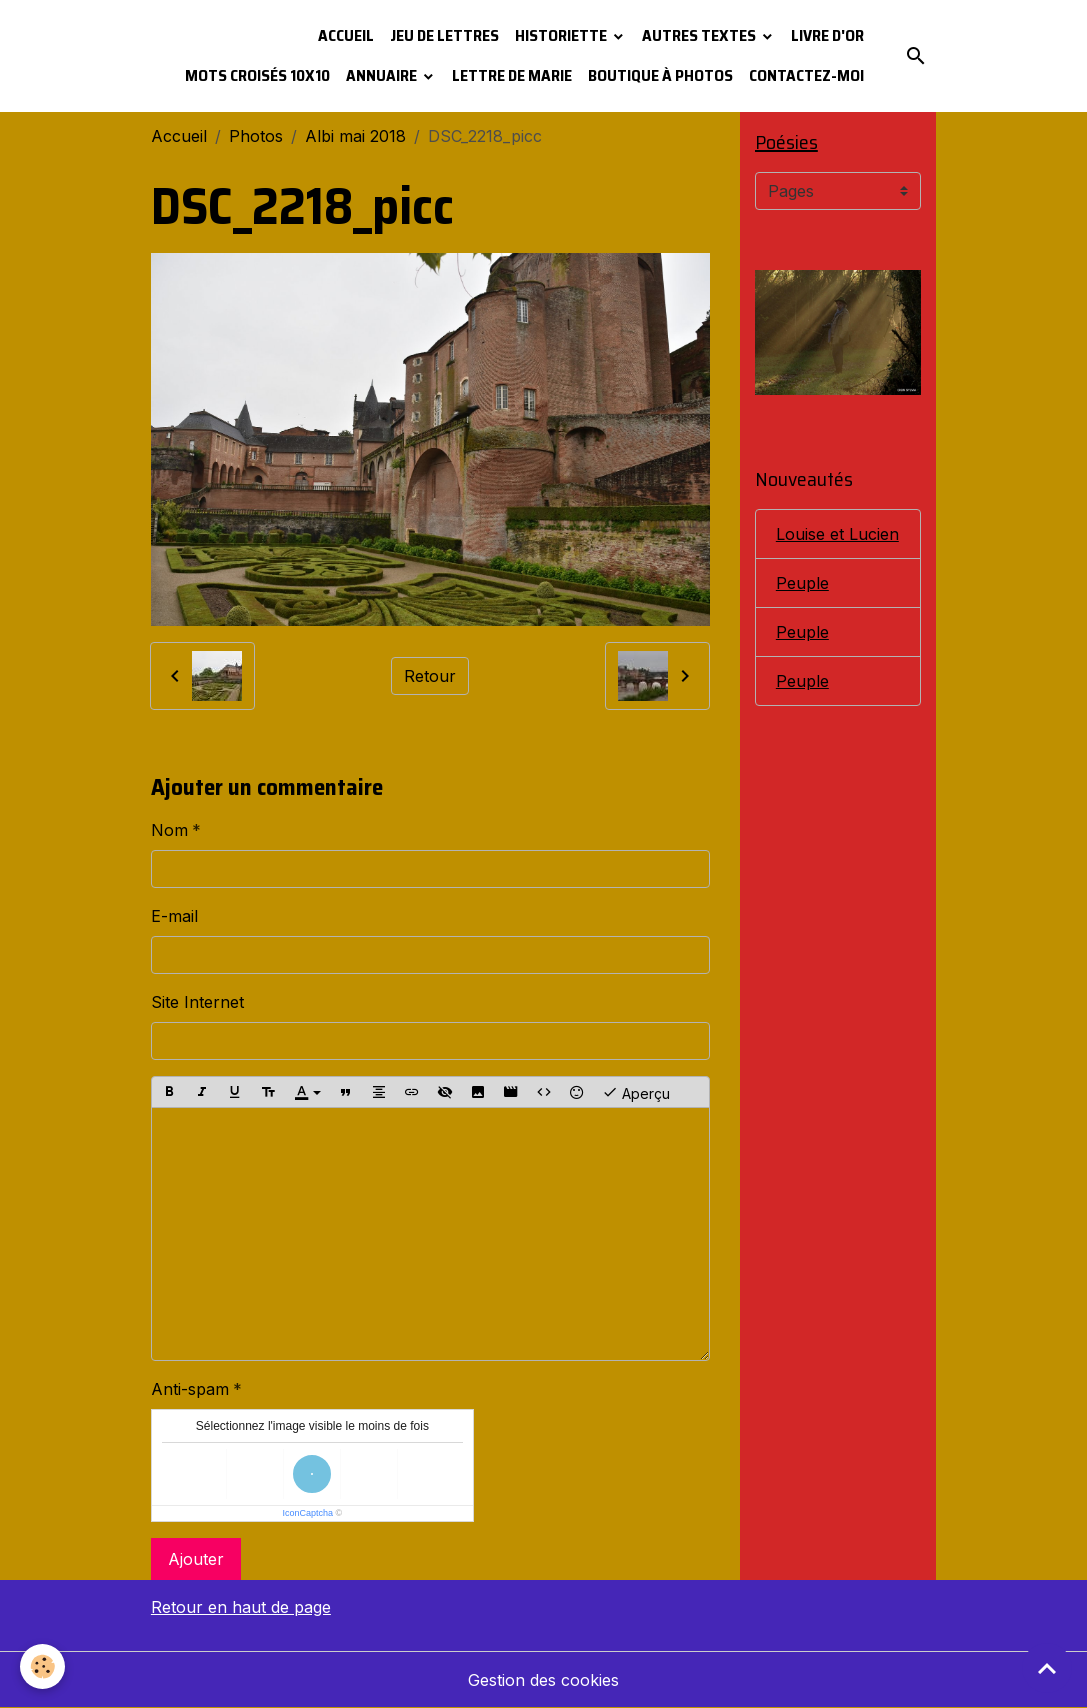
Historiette (562, 35)
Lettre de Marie (512, 75)
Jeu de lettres (444, 35)
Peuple (802, 583)
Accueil (346, 35)
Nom (169, 830)
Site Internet (197, 1002)
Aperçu (636, 1092)
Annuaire (383, 75)
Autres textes (700, 35)
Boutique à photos (660, 75)
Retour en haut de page (241, 1607)
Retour (430, 676)
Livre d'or (827, 35)
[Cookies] (42, 1666)
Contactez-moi (806, 75)
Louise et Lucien (837, 534)
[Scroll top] (1047, 1668)
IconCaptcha (308, 1513)
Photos (256, 136)
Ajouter (196, 1559)
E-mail (174, 916)
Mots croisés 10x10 (257, 75)
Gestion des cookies (543, 1680)
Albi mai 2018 (355, 136)
